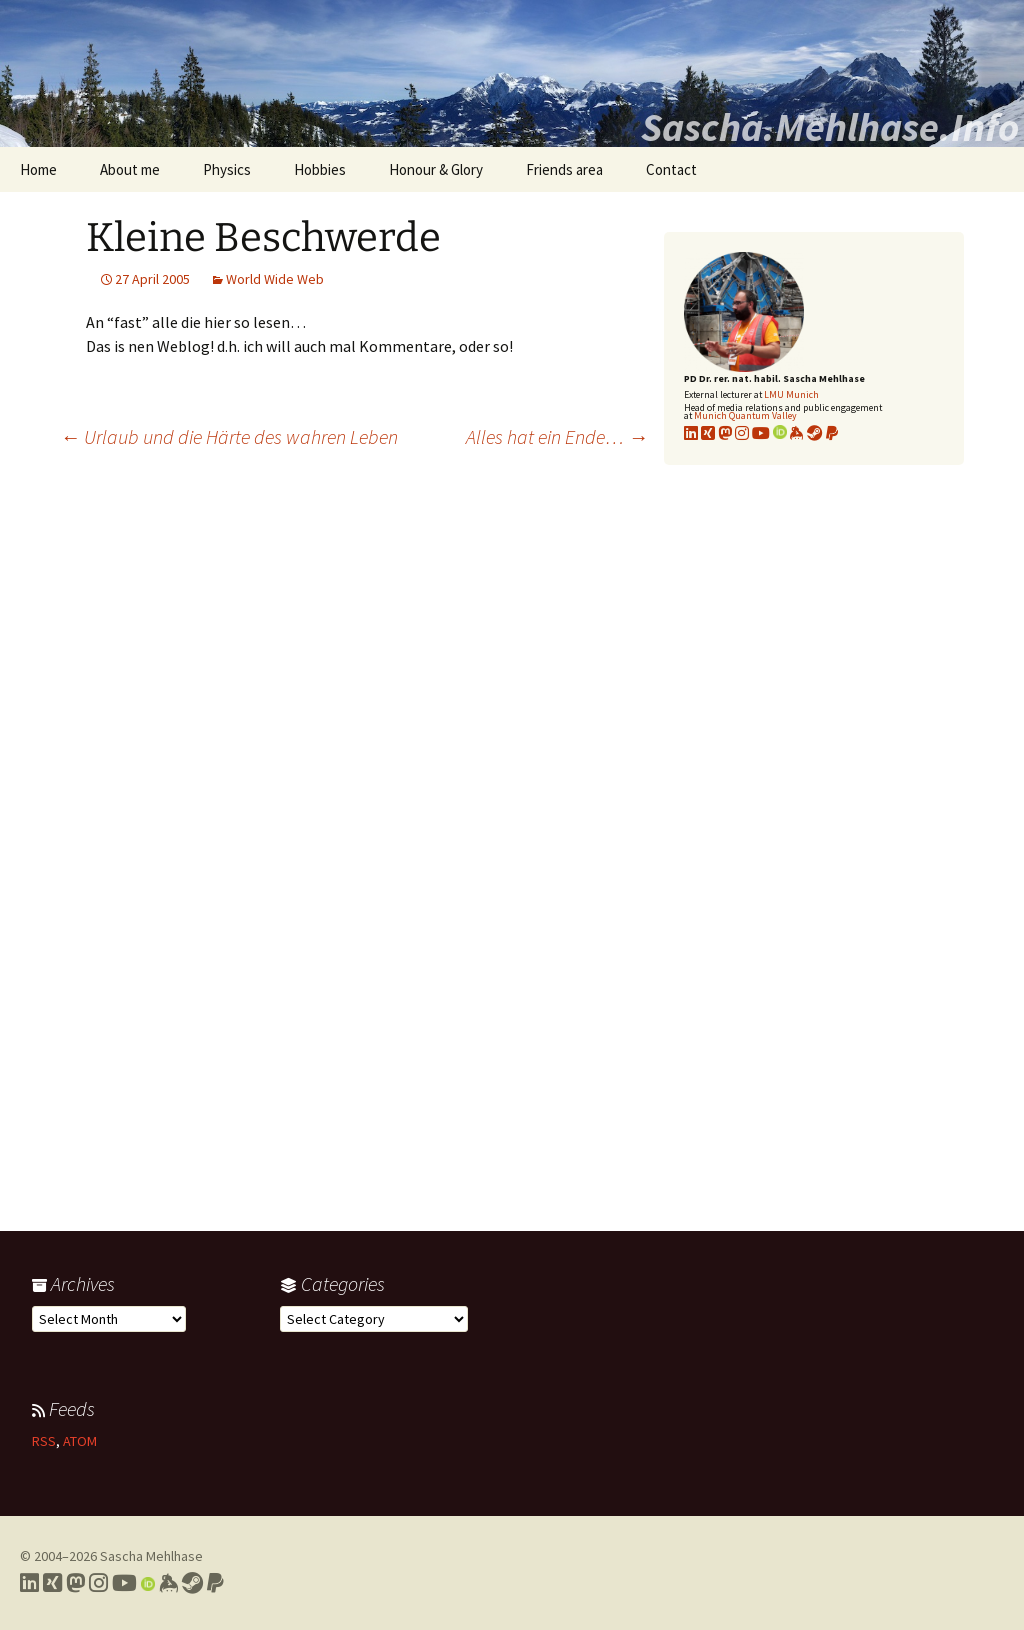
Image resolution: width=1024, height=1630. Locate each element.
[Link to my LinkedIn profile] (691, 433)
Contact (671, 169)
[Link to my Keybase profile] (168, 1583)
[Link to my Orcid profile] (780, 433)
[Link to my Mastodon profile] (725, 433)
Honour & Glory (436, 169)
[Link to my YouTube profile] (761, 433)
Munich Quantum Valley (745, 415)
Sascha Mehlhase (151, 1556)
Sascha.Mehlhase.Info (830, 127)
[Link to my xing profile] (708, 433)
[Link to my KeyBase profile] (797, 433)
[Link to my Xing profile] (52, 1583)
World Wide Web (275, 279)
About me (130, 169)
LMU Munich (791, 394)
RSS (44, 1441)
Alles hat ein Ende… (557, 436)
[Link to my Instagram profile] (742, 433)
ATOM (80, 1441)
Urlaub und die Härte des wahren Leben (229, 436)
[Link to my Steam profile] (815, 433)
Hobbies (320, 169)
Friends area (564, 169)
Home (38, 169)
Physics (227, 169)
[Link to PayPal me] (832, 433)
